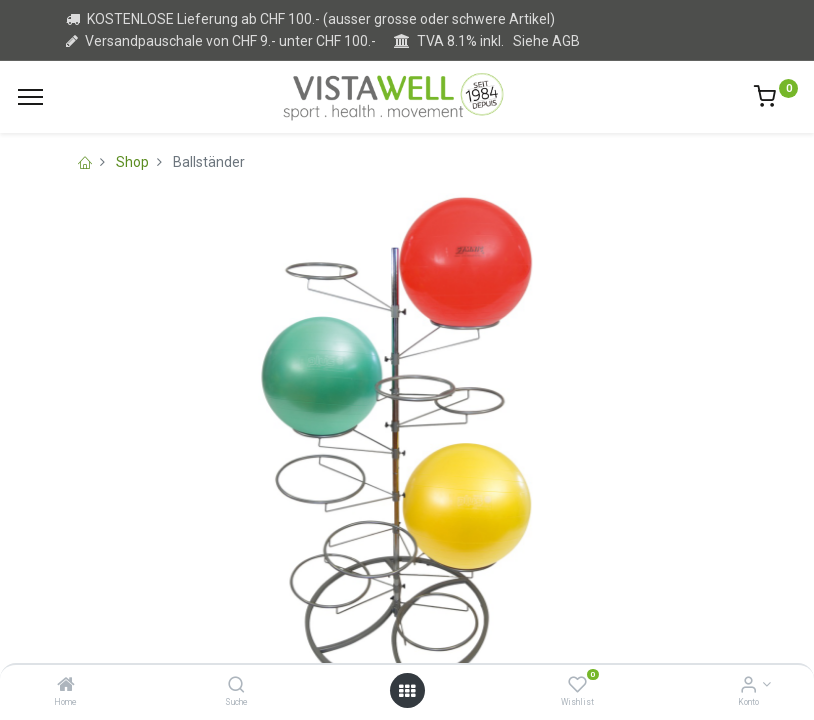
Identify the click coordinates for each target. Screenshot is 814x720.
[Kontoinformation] (748, 686)
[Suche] (236, 686)
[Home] (66, 686)
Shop (132, 162)
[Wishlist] (577, 686)
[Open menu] (407, 691)
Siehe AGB (546, 41)
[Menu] (30, 97)
